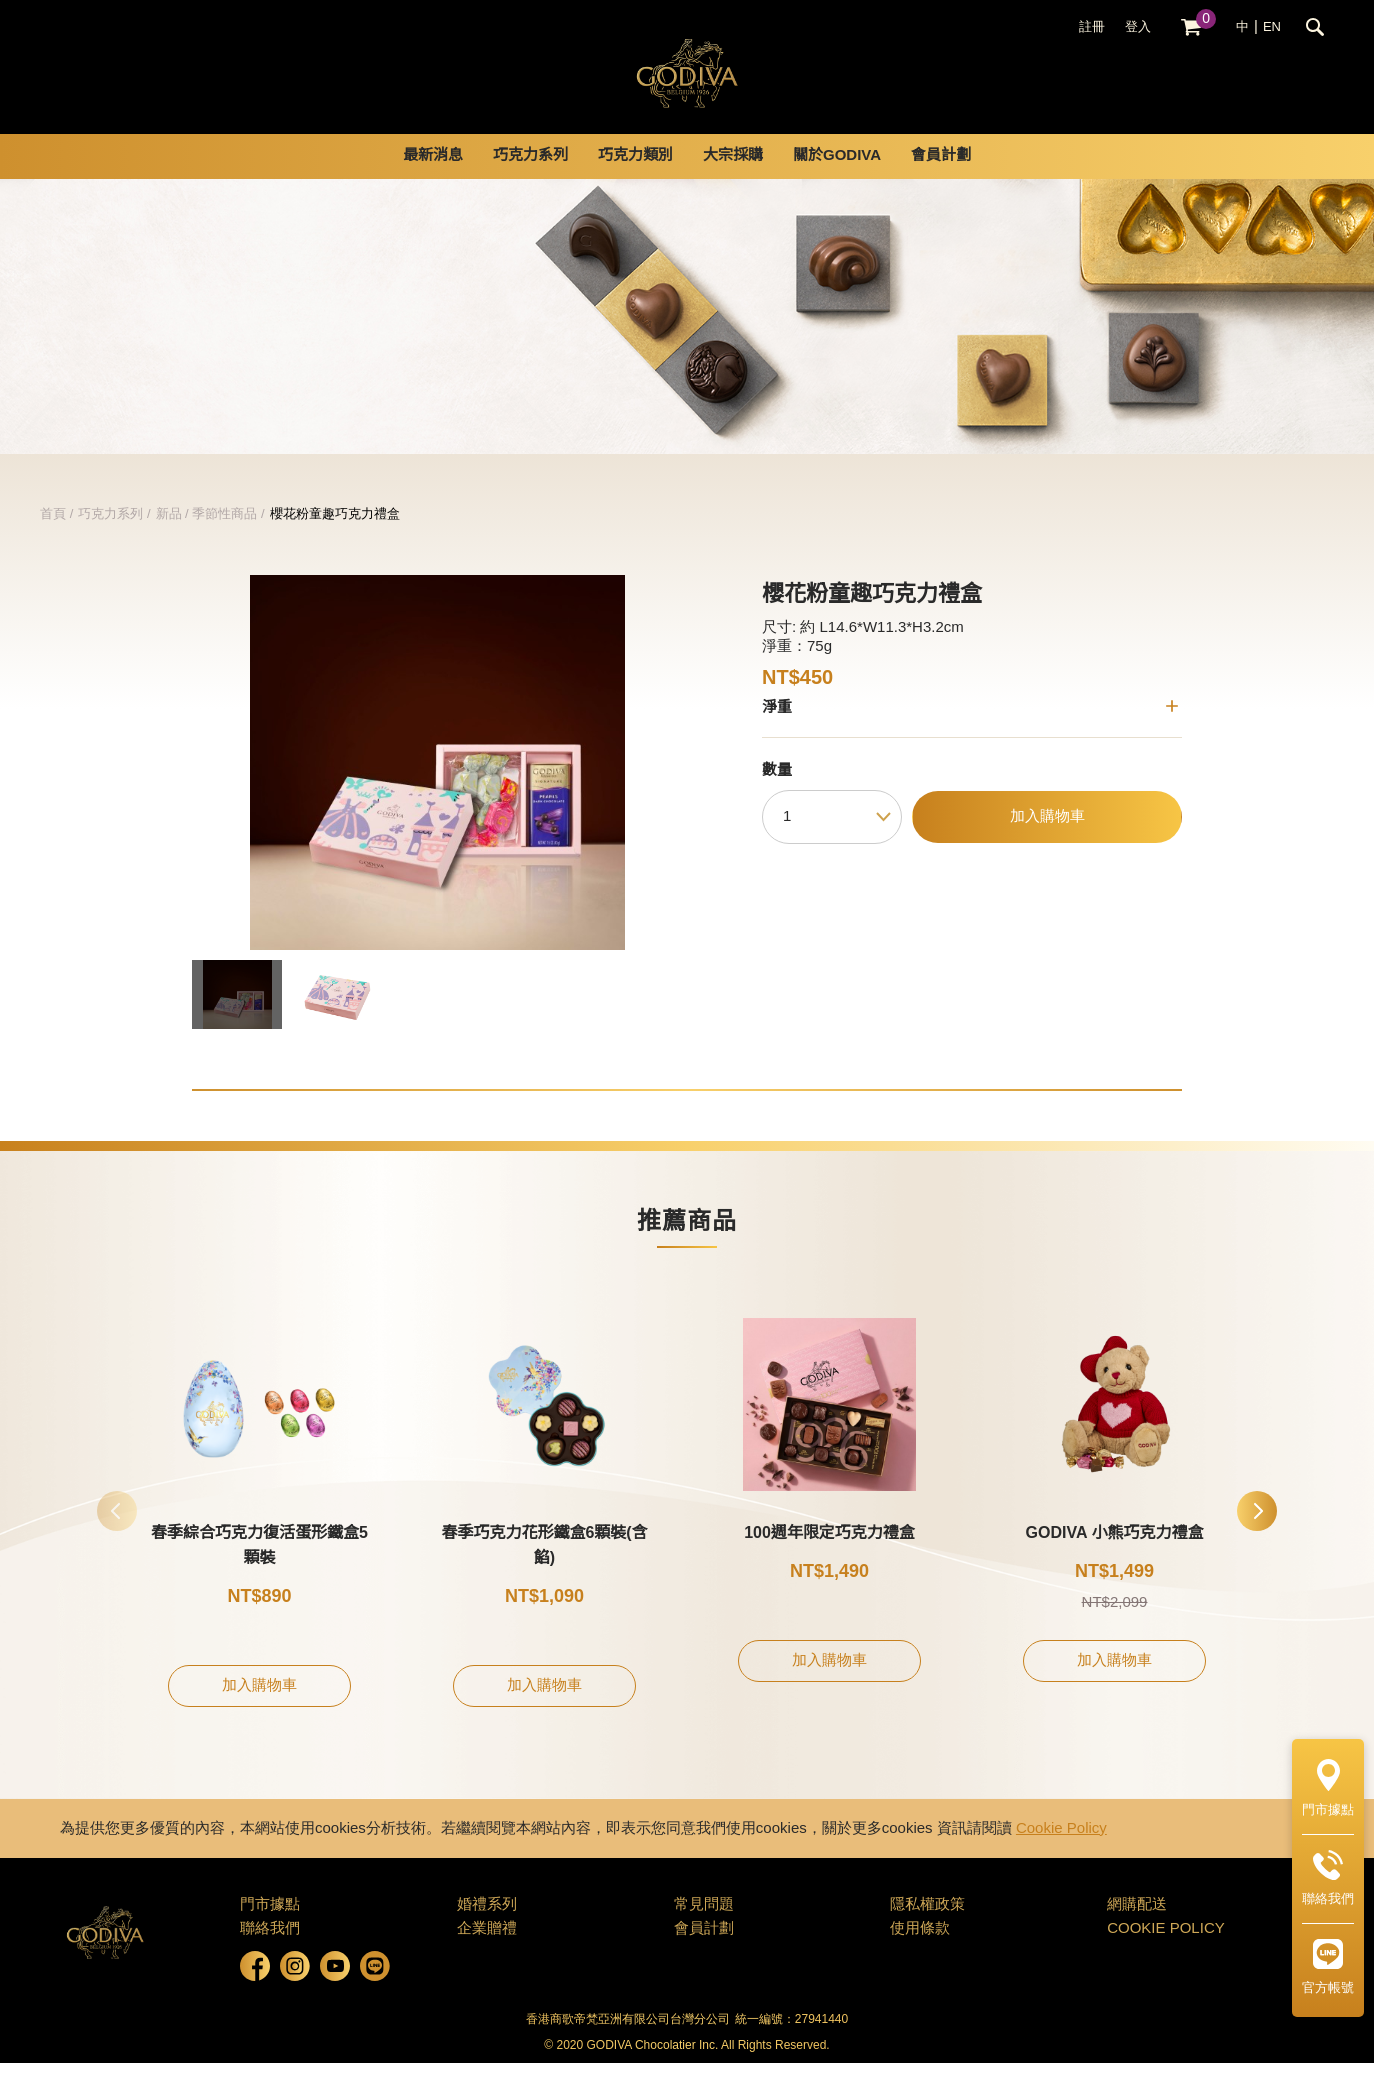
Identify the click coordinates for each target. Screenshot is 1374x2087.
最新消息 (433, 180)
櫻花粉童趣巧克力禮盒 (335, 538)
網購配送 (1137, 1929)
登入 (1138, 27)
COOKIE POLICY (1166, 1953)
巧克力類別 (635, 180)
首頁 (53, 538)
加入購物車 (1047, 841)
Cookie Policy (1061, 1853)
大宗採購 (733, 180)
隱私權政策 (927, 1929)
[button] (1257, 1535)
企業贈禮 (487, 1953)
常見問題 (704, 1929)
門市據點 (270, 1929)
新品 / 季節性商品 (207, 538)
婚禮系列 (487, 1929)
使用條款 (920, 1953)
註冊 (1092, 27)
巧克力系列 (530, 180)
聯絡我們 (270, 1953)
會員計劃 (941, 180)
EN (1272, 27)
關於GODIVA (837, 180)
